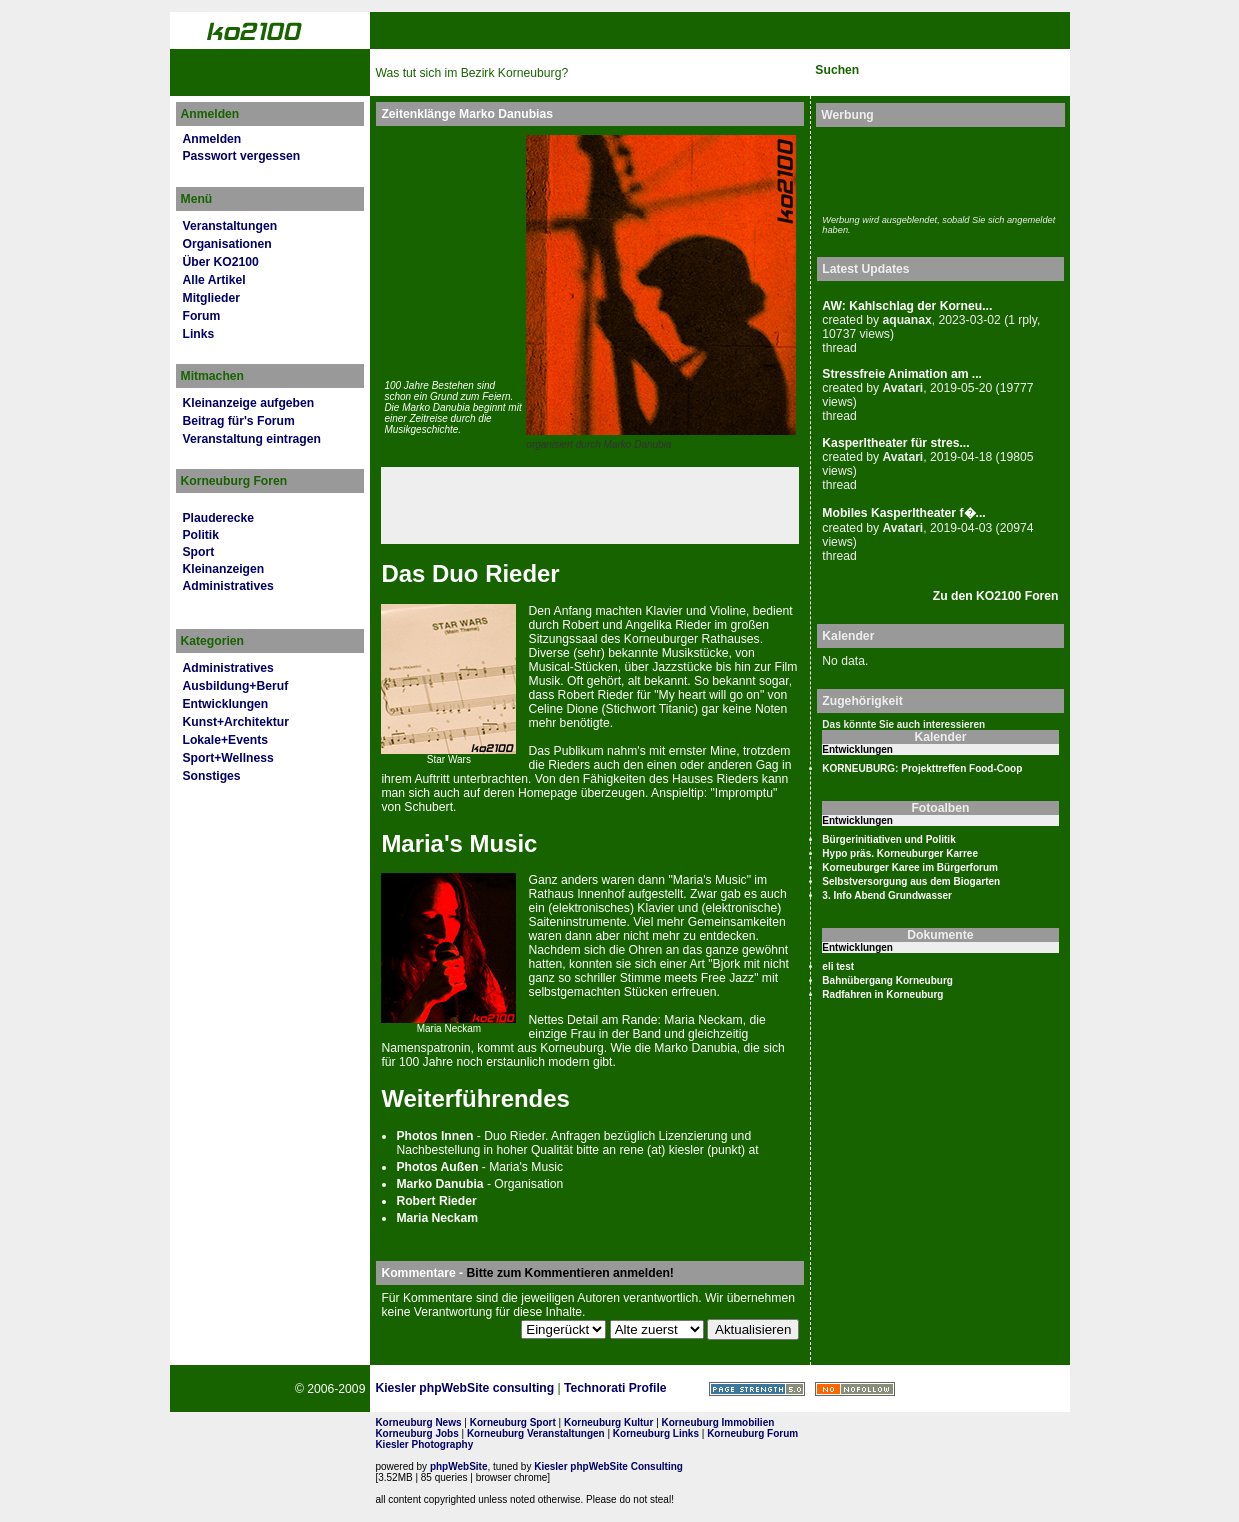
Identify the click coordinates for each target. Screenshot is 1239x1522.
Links (199, 334)
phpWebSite (459, 1466)
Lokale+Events (225, 740)
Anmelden (212, 139)
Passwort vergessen (242, 156)
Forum (202, 316)
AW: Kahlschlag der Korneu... (907, 306)
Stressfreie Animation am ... (902, 374)
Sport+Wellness (228, 758)
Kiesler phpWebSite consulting (464, 1388)
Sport (199, 552)
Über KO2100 (221, 262)
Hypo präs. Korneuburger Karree (900, 853)
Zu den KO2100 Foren (996, 596)
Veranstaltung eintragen (252, 439)
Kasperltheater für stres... (895, 443)
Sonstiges (212, 776)
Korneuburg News (418, 1422)
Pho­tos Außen (437, 1167)
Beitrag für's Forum (239, 421)
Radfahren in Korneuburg (882, 994)
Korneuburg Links (656, 1433)
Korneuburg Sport (513, 1422)
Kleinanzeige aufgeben (249, 403)
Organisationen (227, 244)
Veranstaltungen (230, 226)
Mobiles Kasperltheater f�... (903, 513)
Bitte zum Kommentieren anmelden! (570, 1273)
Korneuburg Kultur (608, 1422)
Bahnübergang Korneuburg (887, 980)
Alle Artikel (214, 280)
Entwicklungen (226, 704)
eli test (838, 966)
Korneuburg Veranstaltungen (536, 1433)
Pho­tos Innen (434, 1136)
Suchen (837, 70)
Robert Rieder (436, 1201)
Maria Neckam (437, 1218)
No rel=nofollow (855, 1389)
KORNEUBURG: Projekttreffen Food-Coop (922, 768)
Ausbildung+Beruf (236, 686)
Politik (201, 535)
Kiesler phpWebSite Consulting (608, 1466)
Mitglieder (211, 298)
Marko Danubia (638, 444)
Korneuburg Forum (752, 1433)
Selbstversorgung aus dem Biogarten (911, 881)
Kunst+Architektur (236, 722)
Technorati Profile (615, 1388)
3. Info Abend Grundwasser (887, 895)
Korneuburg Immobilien (718, 1422)
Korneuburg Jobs (416, 1433)
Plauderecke (219, 518)
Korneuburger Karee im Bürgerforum (910, 867)
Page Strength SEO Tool (757, 1389)
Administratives (228, 586)
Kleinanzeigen (224, 569)
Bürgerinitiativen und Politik (888, 839)
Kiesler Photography (424, 1444)
